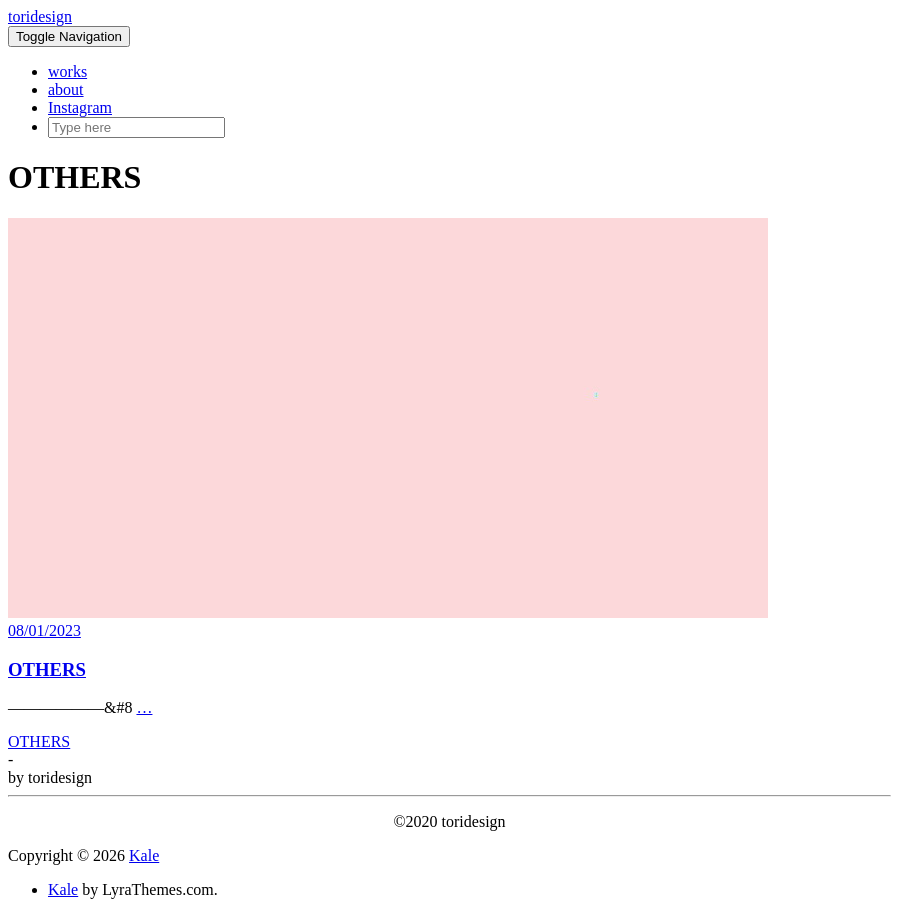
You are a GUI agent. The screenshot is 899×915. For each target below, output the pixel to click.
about (66, 89)
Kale (144, 855)
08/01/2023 (44, 630)
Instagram (80, 107)
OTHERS (47, 669)
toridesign (40, 16)
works (67, 71)
